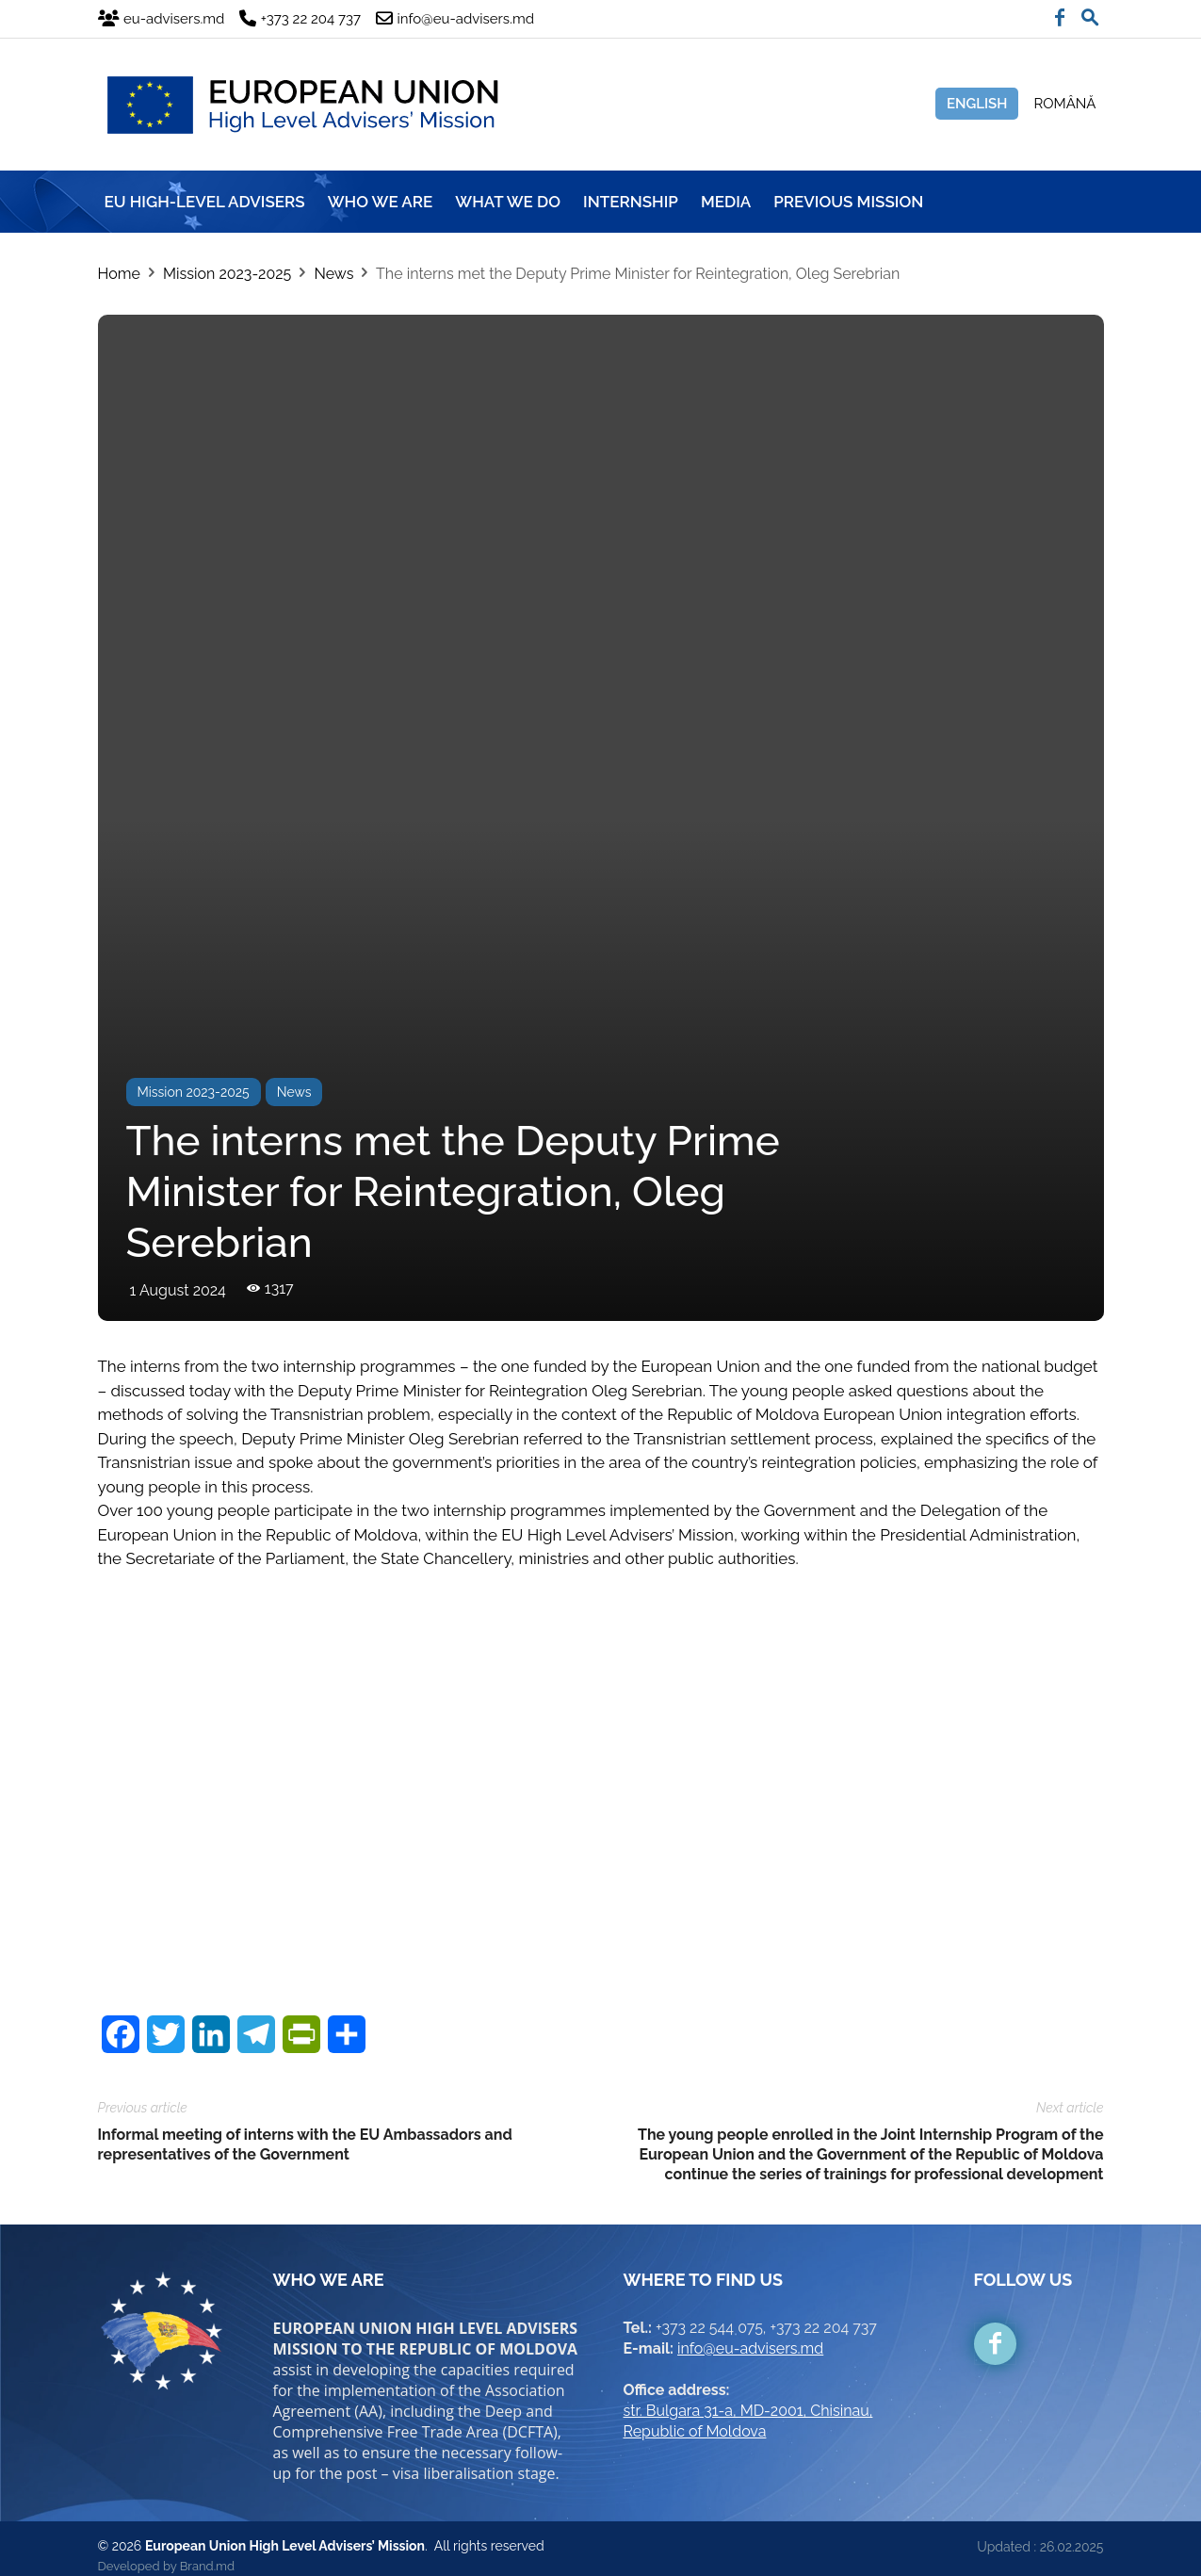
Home (119, 274)
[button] (1090, 13)
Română (1064, 103)
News (333, 274)
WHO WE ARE (380, 201)
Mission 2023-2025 (227, 274)
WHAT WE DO (507, 201)
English (977, 103)
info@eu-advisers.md (750, 2333)
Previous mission (848, 201)
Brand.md (207, 2551)
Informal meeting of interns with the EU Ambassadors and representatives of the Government (305, 2129)
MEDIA (726, 201)
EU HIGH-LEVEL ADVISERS (205, 201)
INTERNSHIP (630, 201)
